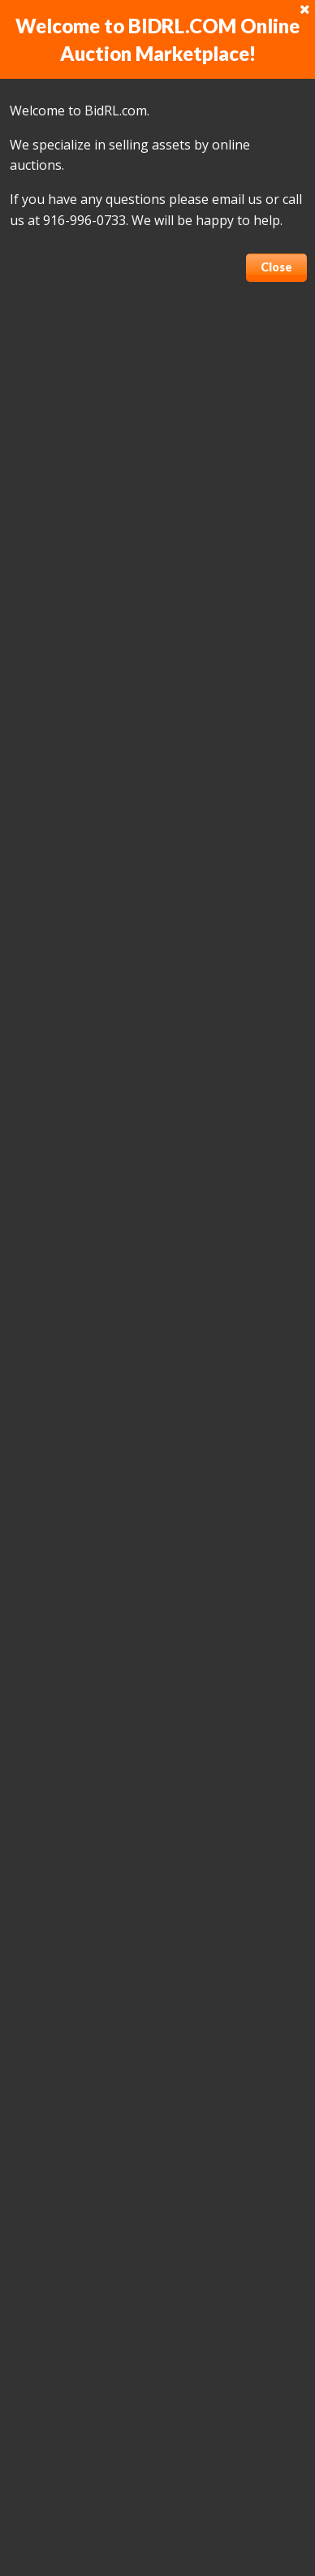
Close (276, 267)
